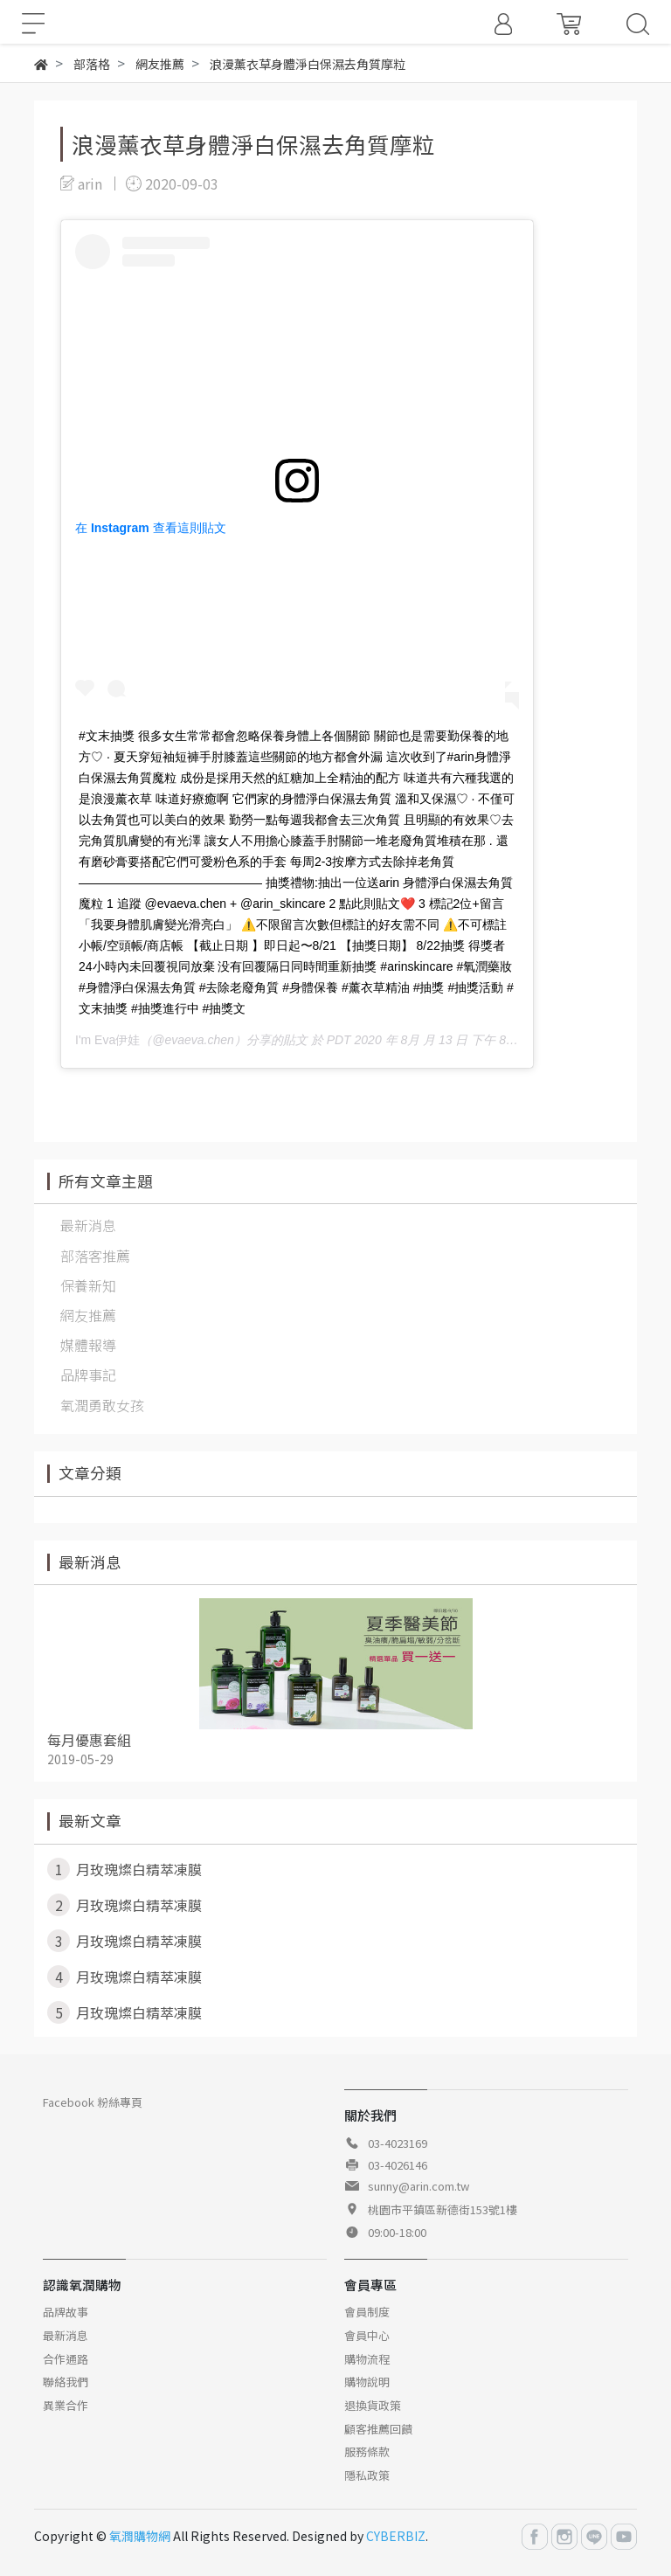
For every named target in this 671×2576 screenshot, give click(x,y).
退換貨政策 (372, 2405)
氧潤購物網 (139, 2536)
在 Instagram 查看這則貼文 (150, 528)
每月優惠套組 (89, 1739)
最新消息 (65, 2335)
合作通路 (65, 2359)
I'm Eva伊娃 (107, 1040)
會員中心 (367, 2335)
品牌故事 (65, 2311)
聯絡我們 (65, 2381)
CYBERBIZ (395, 2536)
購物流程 (367, 2359)
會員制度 (367, 2311)
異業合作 (65, 2405)
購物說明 (367, 2381)
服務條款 (367, 2451)
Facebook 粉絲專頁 (92, 2102)
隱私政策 (367, 2475)
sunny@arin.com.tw (418, 2186)
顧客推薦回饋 (378, 2428)
